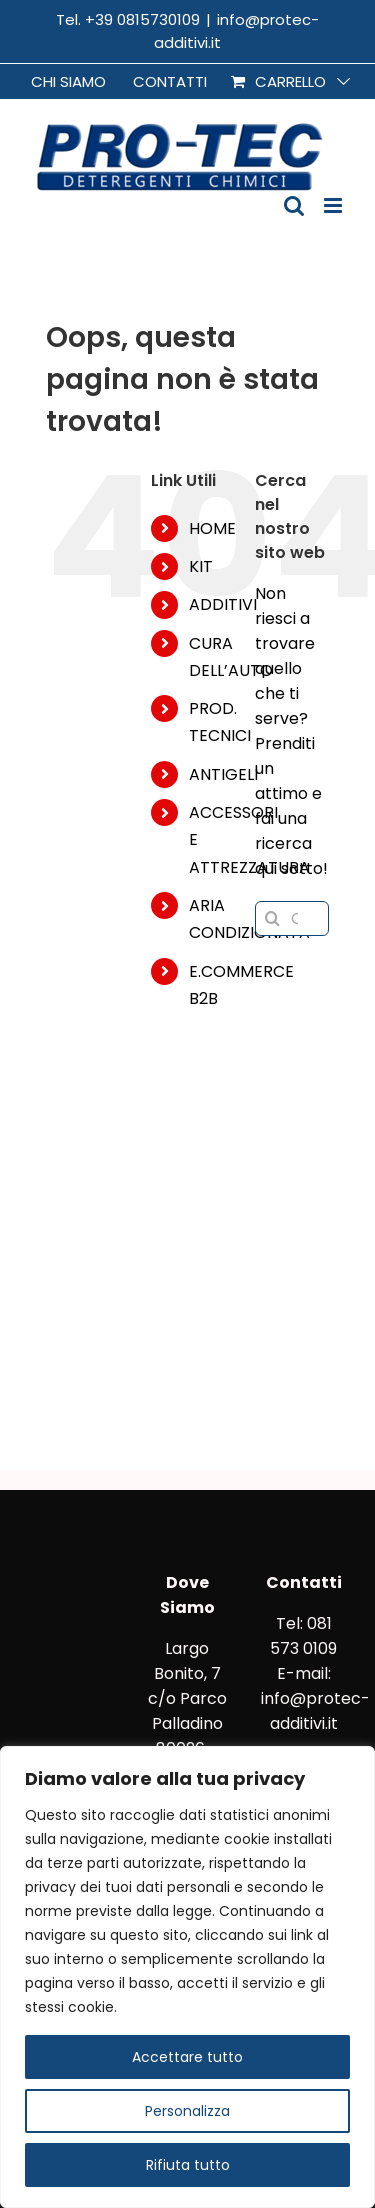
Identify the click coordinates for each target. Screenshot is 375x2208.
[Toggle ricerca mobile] (294, 205)
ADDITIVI (223, 604)
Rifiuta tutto (188, 2165)
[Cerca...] (292, 918)
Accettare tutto (187, 2057)
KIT (201, 566)
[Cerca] (272, 918)
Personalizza (187, 2111)
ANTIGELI (223, 774)
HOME (212, 528)
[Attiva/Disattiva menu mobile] (334, 205)
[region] (187, 1977)
